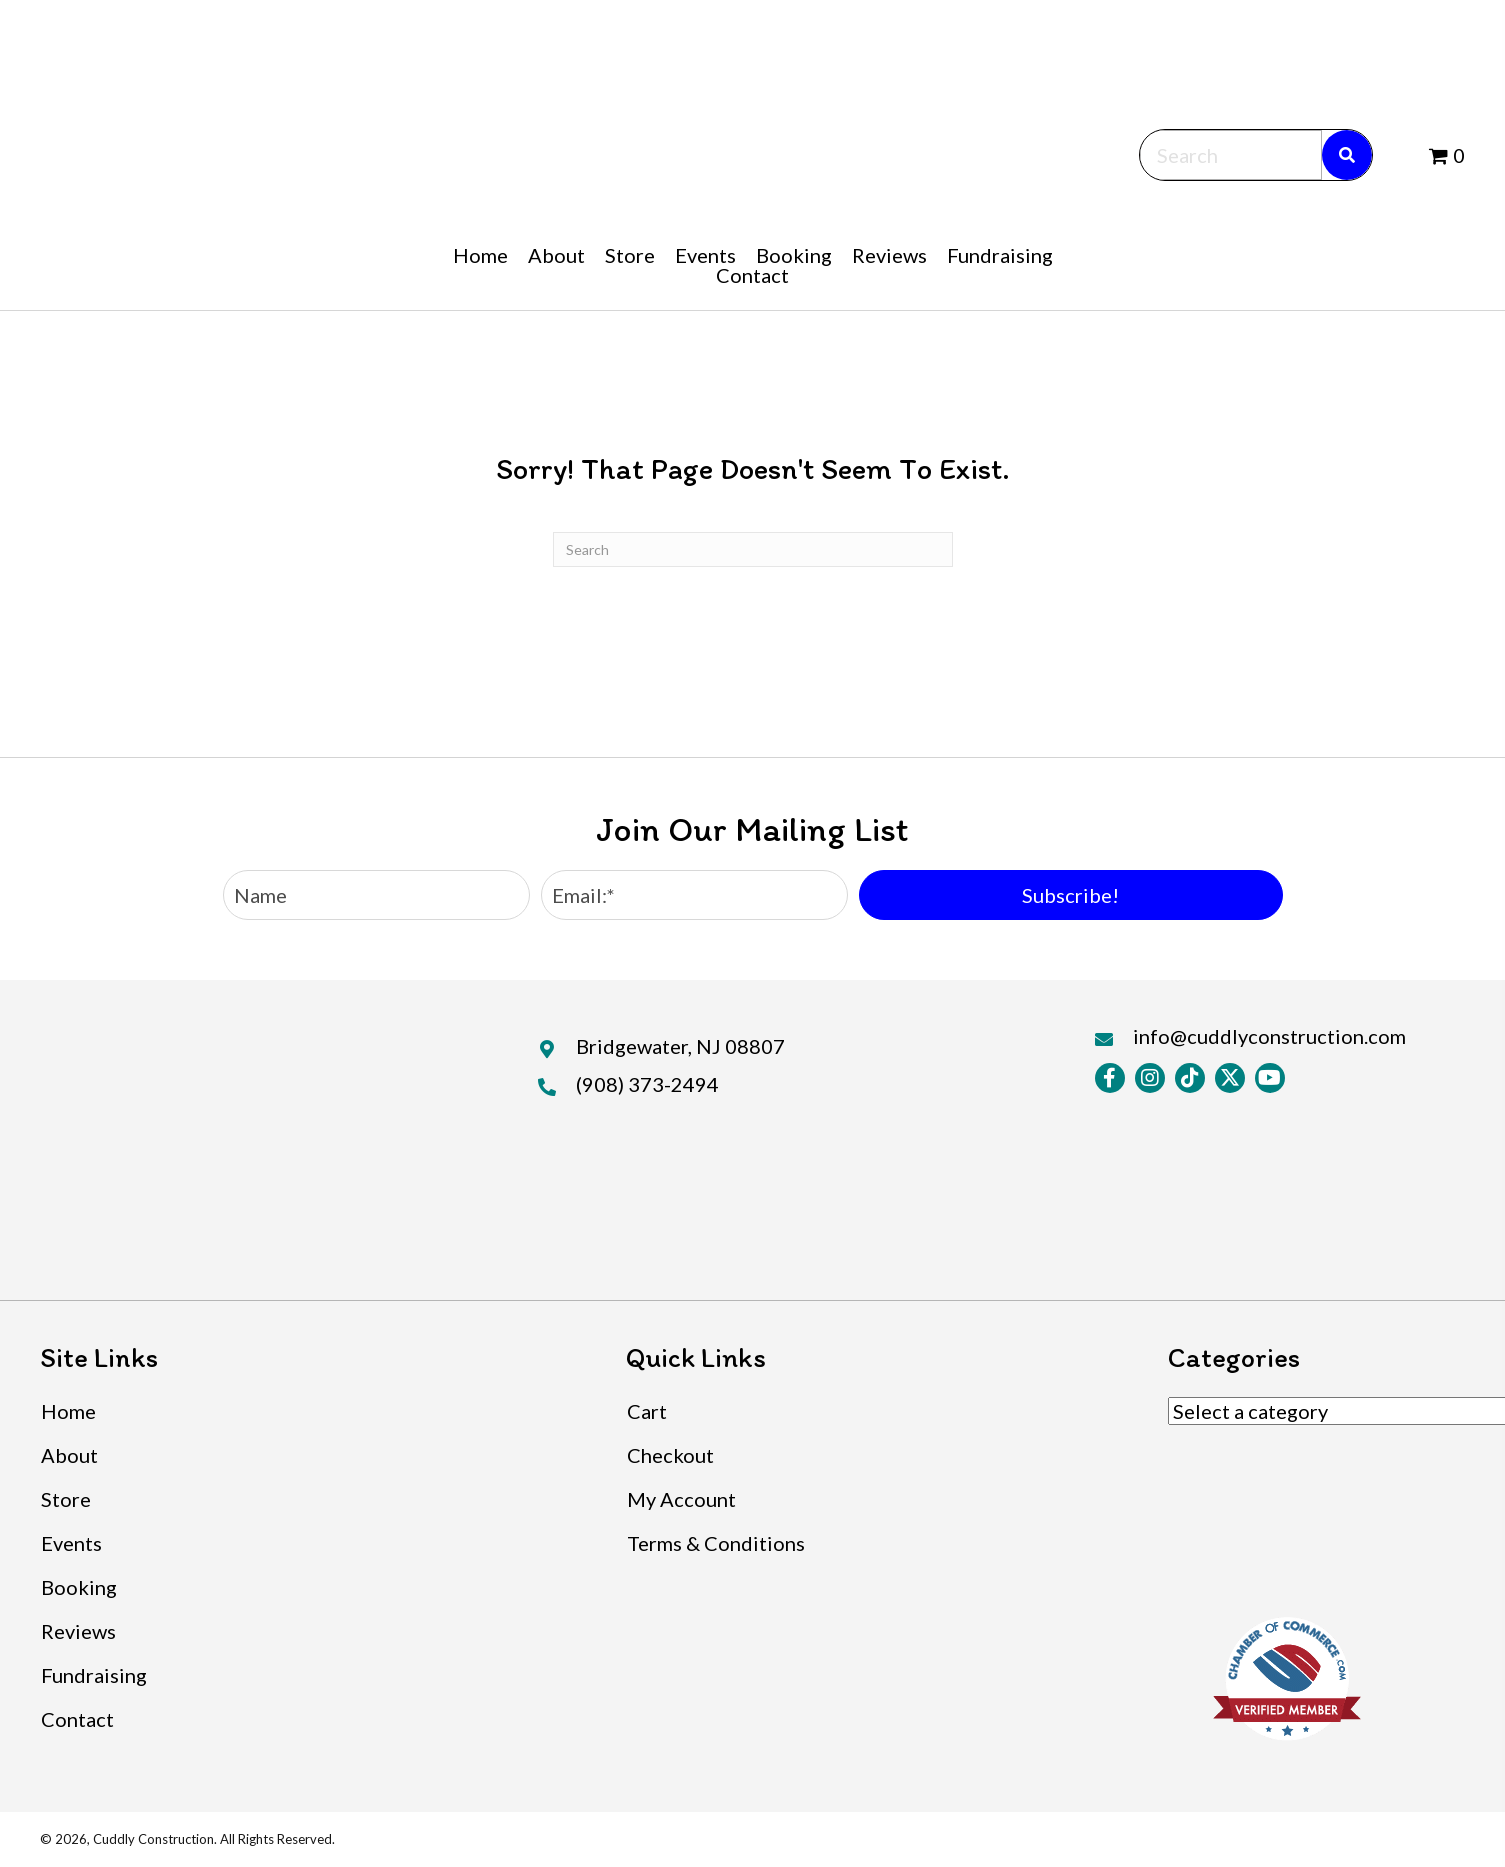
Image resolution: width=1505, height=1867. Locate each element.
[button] (1071, 895)
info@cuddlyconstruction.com (1269, 1036)
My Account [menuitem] (681, 1499)
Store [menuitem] (66, 1499)
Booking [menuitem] (79, 1587)
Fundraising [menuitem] (94, 1675)
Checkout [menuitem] (670, 1455)
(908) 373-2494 (647, 1084)
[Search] (753, 549)
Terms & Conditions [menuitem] (716, 1543)
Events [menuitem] (71, 1543)
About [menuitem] (69, 1455)
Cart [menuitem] (647, 1411)
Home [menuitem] (68, 1411)
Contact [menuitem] (77, 1719)
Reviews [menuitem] (78, 1631)
